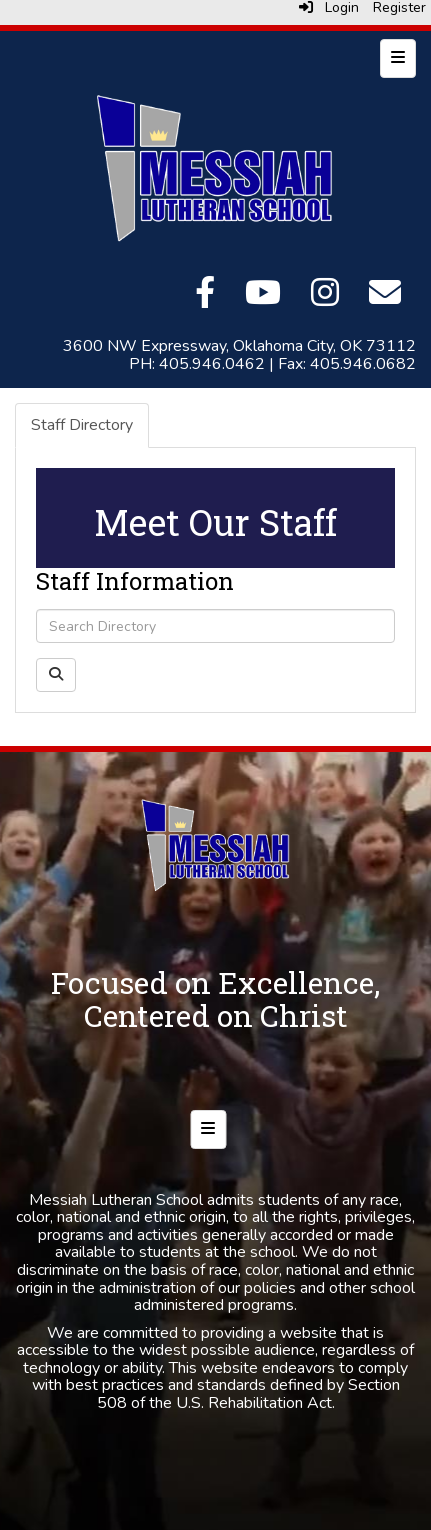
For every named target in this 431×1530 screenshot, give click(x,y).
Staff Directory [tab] (82, 425)
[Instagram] (325, 299)
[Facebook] (205, 299)
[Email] (385, 299)
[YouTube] (263, 299)
